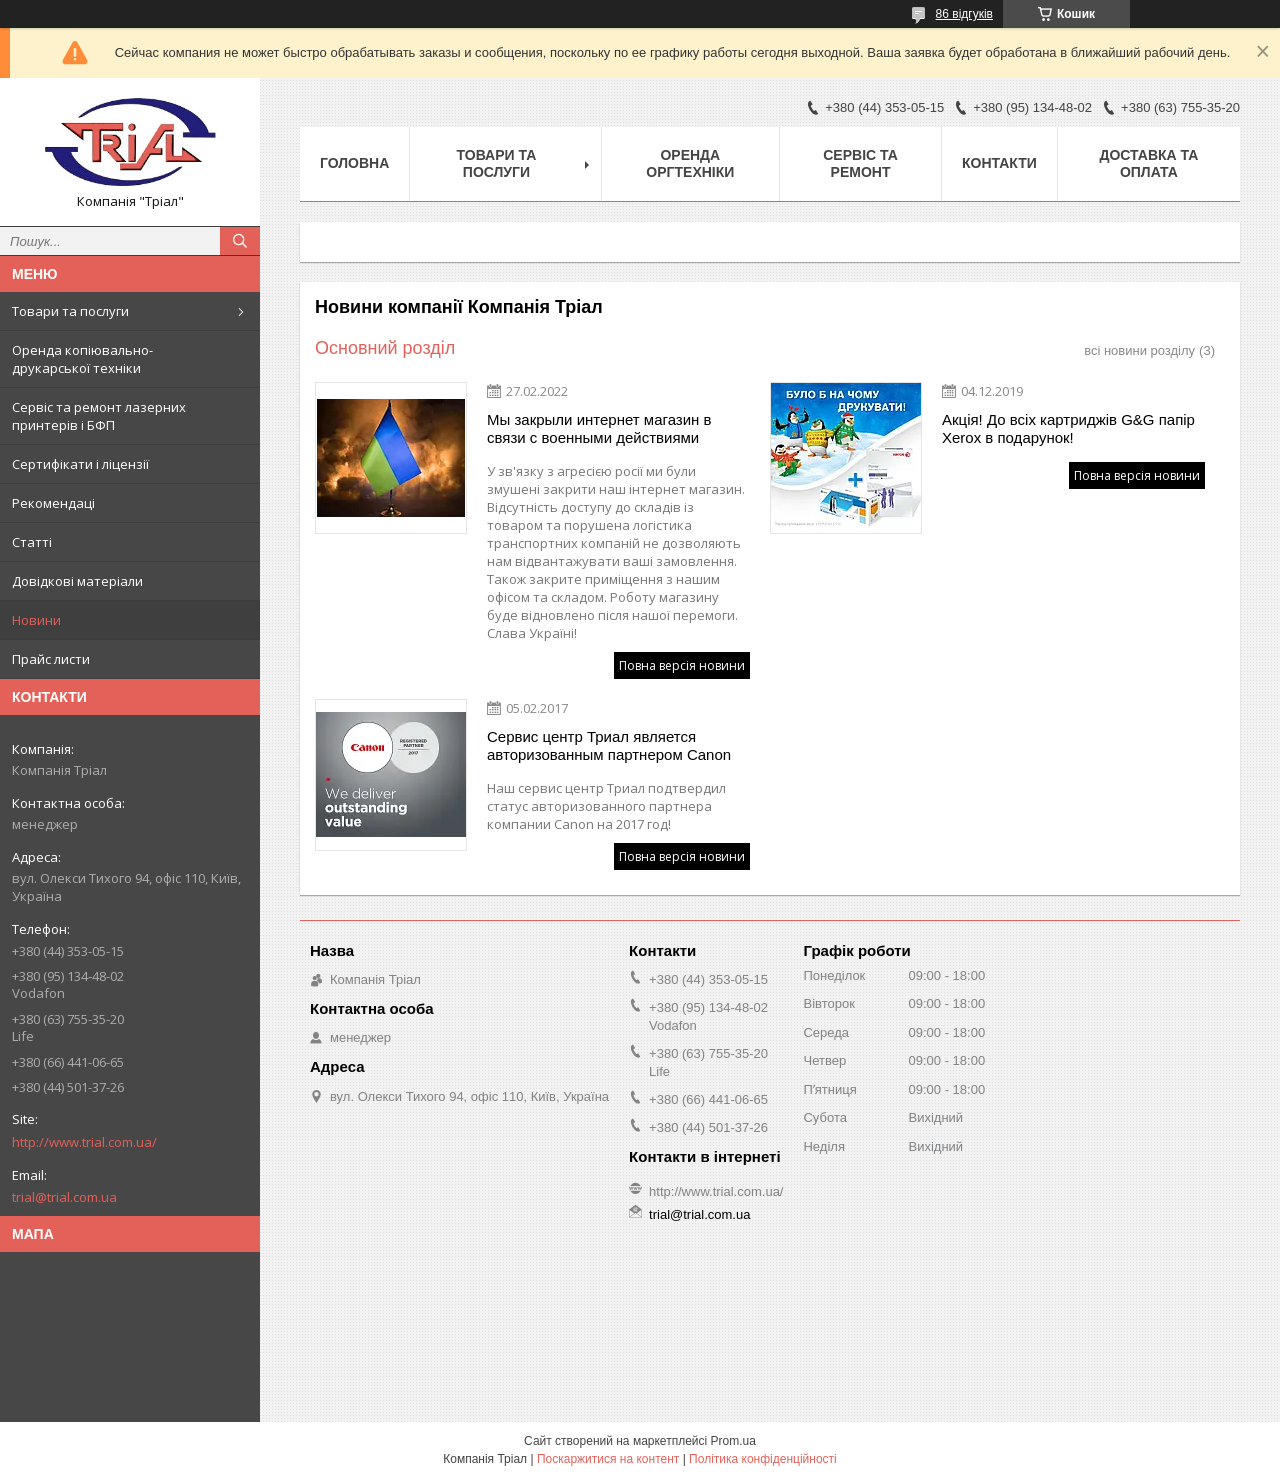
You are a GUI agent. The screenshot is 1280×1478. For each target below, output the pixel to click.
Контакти (999, 163)
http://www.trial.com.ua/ (84, 1142)
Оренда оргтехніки (690, 163)
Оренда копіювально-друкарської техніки (82, 359)
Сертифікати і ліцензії (80, 464)
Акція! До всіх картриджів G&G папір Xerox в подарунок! (1068, 428)
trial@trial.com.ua (64, 1197)
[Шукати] (240, 241)
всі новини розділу (1139, 350)
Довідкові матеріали (77, 581)
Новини (36, 620)
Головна (354, 163)
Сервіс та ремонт (860, 163)
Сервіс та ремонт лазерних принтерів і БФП (99, 416)
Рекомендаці (53, 503)
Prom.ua (733, 1441)
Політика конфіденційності (763, 1459)
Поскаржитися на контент (608, 1459)
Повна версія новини (682, 665)
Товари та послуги (70, 311)
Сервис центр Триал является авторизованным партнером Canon (609, 745)
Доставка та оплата (1148, 163)
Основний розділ (385, 348)
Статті (32, 542)
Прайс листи (51, 659)
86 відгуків (964, 14)
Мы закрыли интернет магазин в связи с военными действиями (599, 428)
